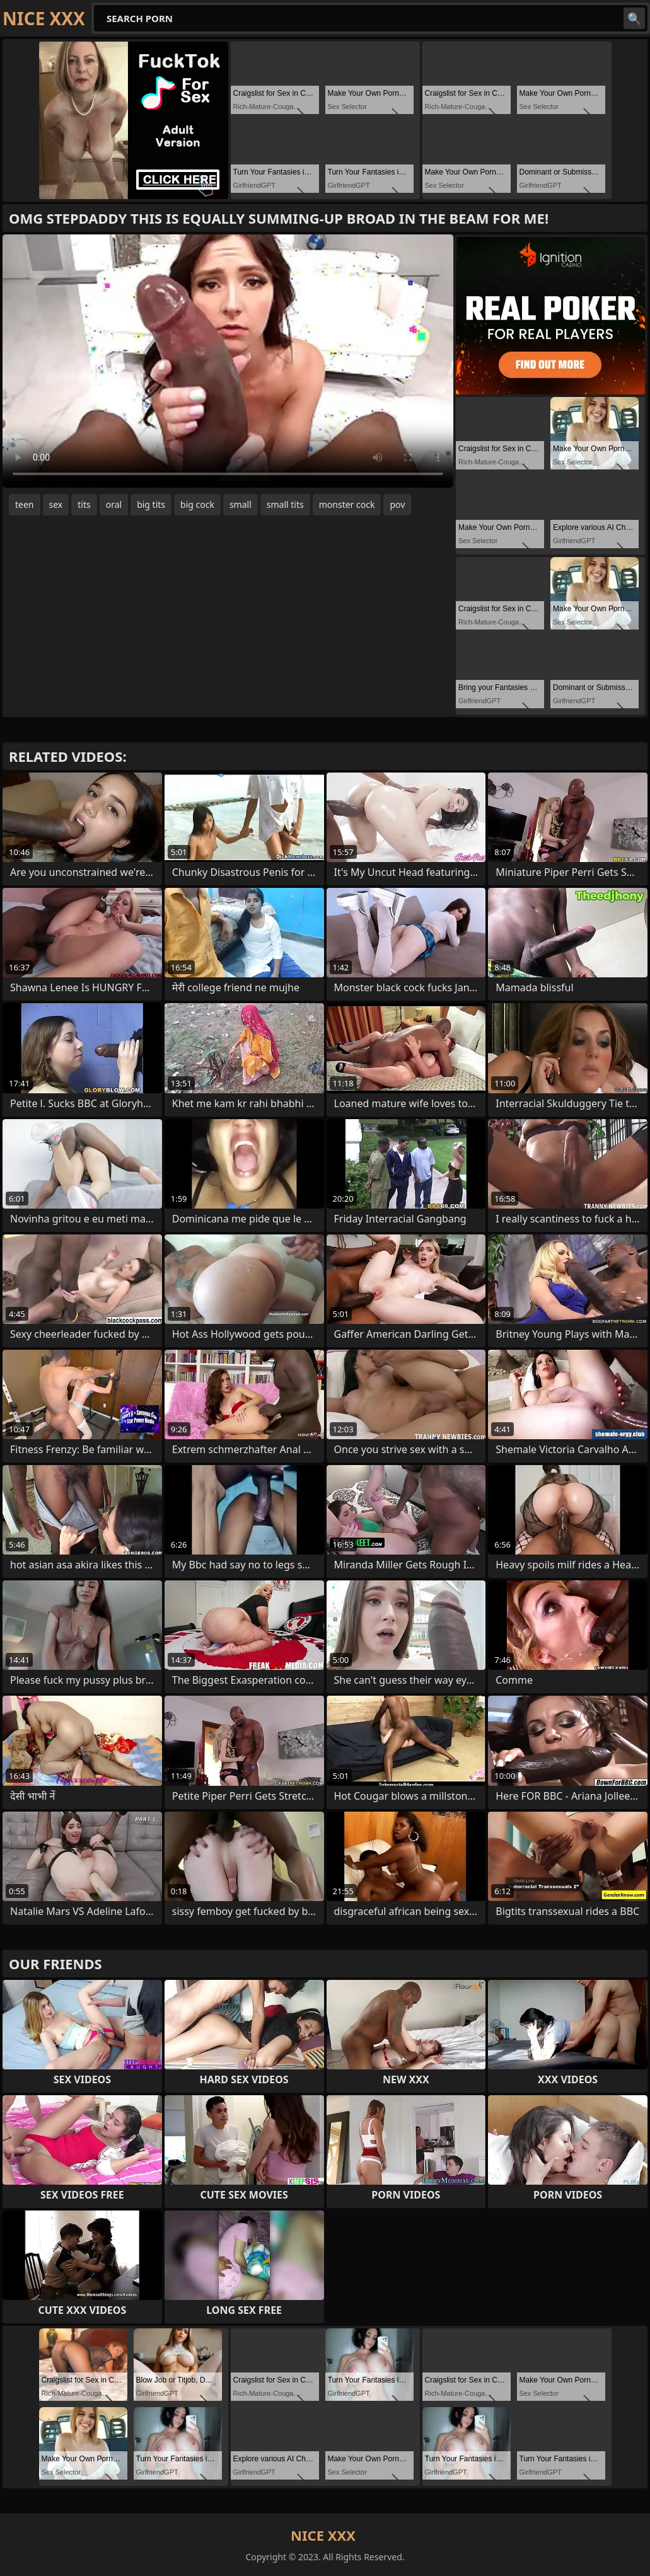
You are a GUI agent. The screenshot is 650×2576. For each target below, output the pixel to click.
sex (56, 504)
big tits (151, 504)
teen (24, 504)
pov (397, 504)
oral (114, 504)
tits (84, 504)
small (240, 504)
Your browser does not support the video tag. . (228, 361)
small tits (285, 504)
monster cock (347, 504)
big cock (197, 504)
